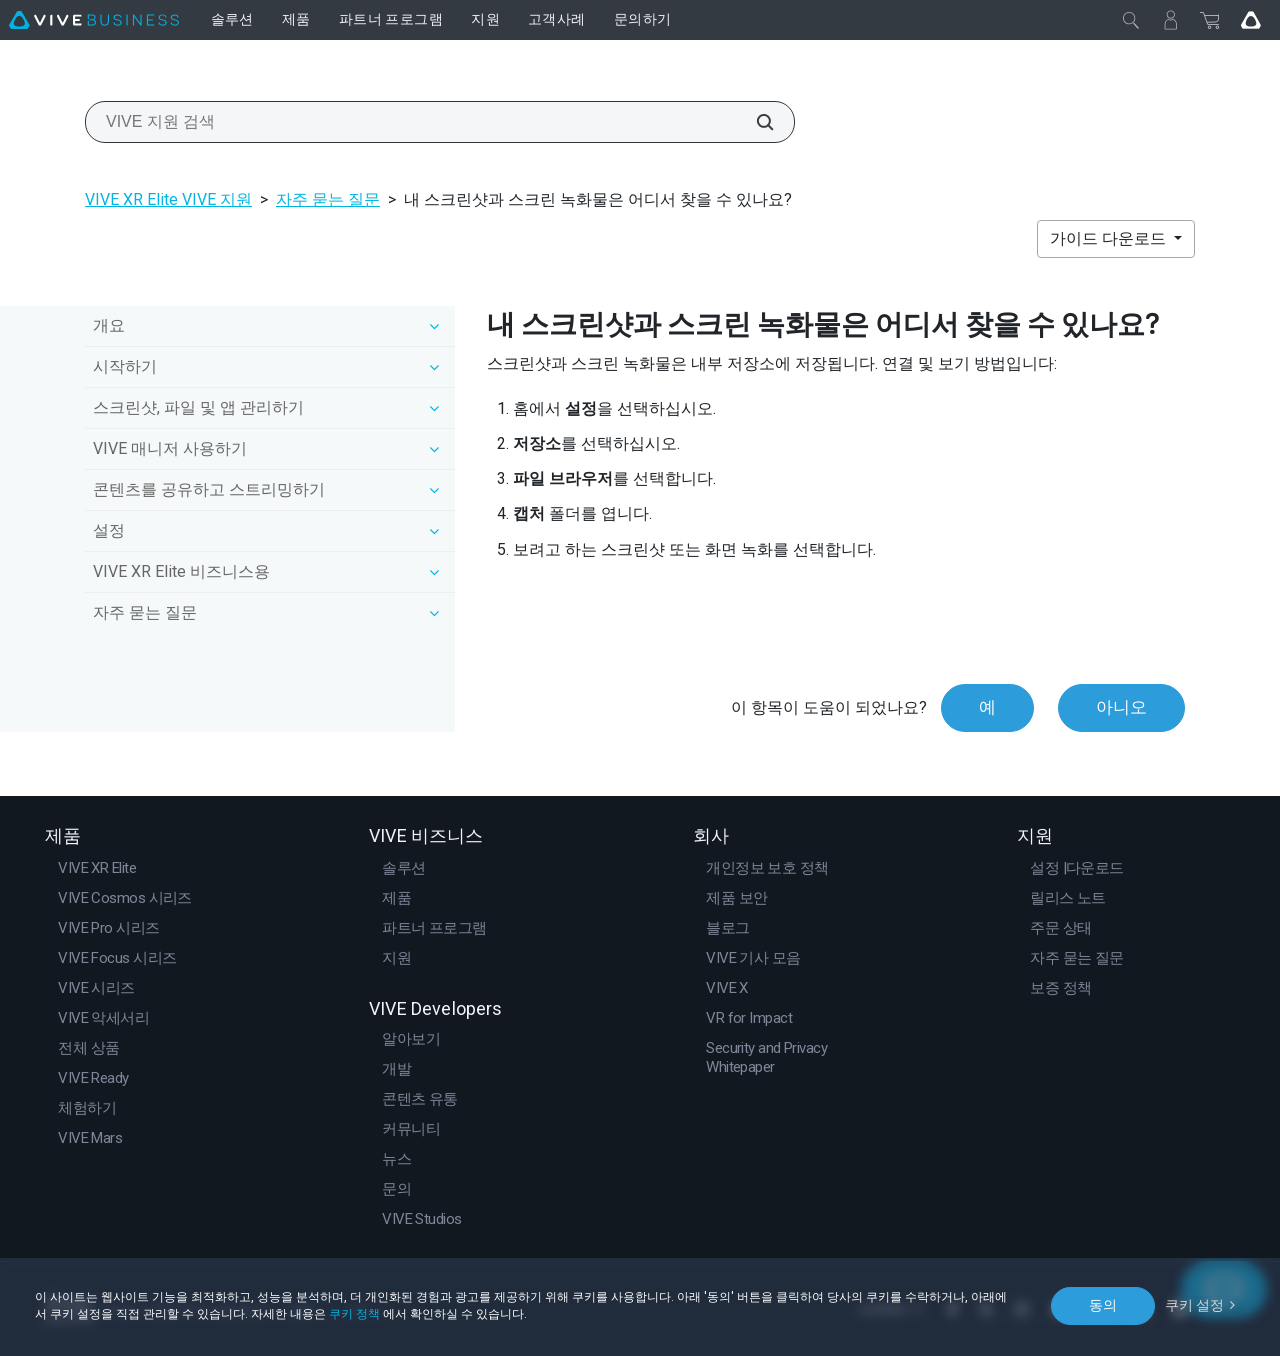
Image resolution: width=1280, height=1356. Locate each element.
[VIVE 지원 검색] (754, 122)
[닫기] (1131, 20)
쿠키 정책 (354, 1314)
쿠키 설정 (1194, 1305)
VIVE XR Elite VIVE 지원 (168, 199)
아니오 (1121, 707)
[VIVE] (94, 20)
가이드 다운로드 (1110, 238)
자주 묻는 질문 (328, 199)
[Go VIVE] (1251, 20)
